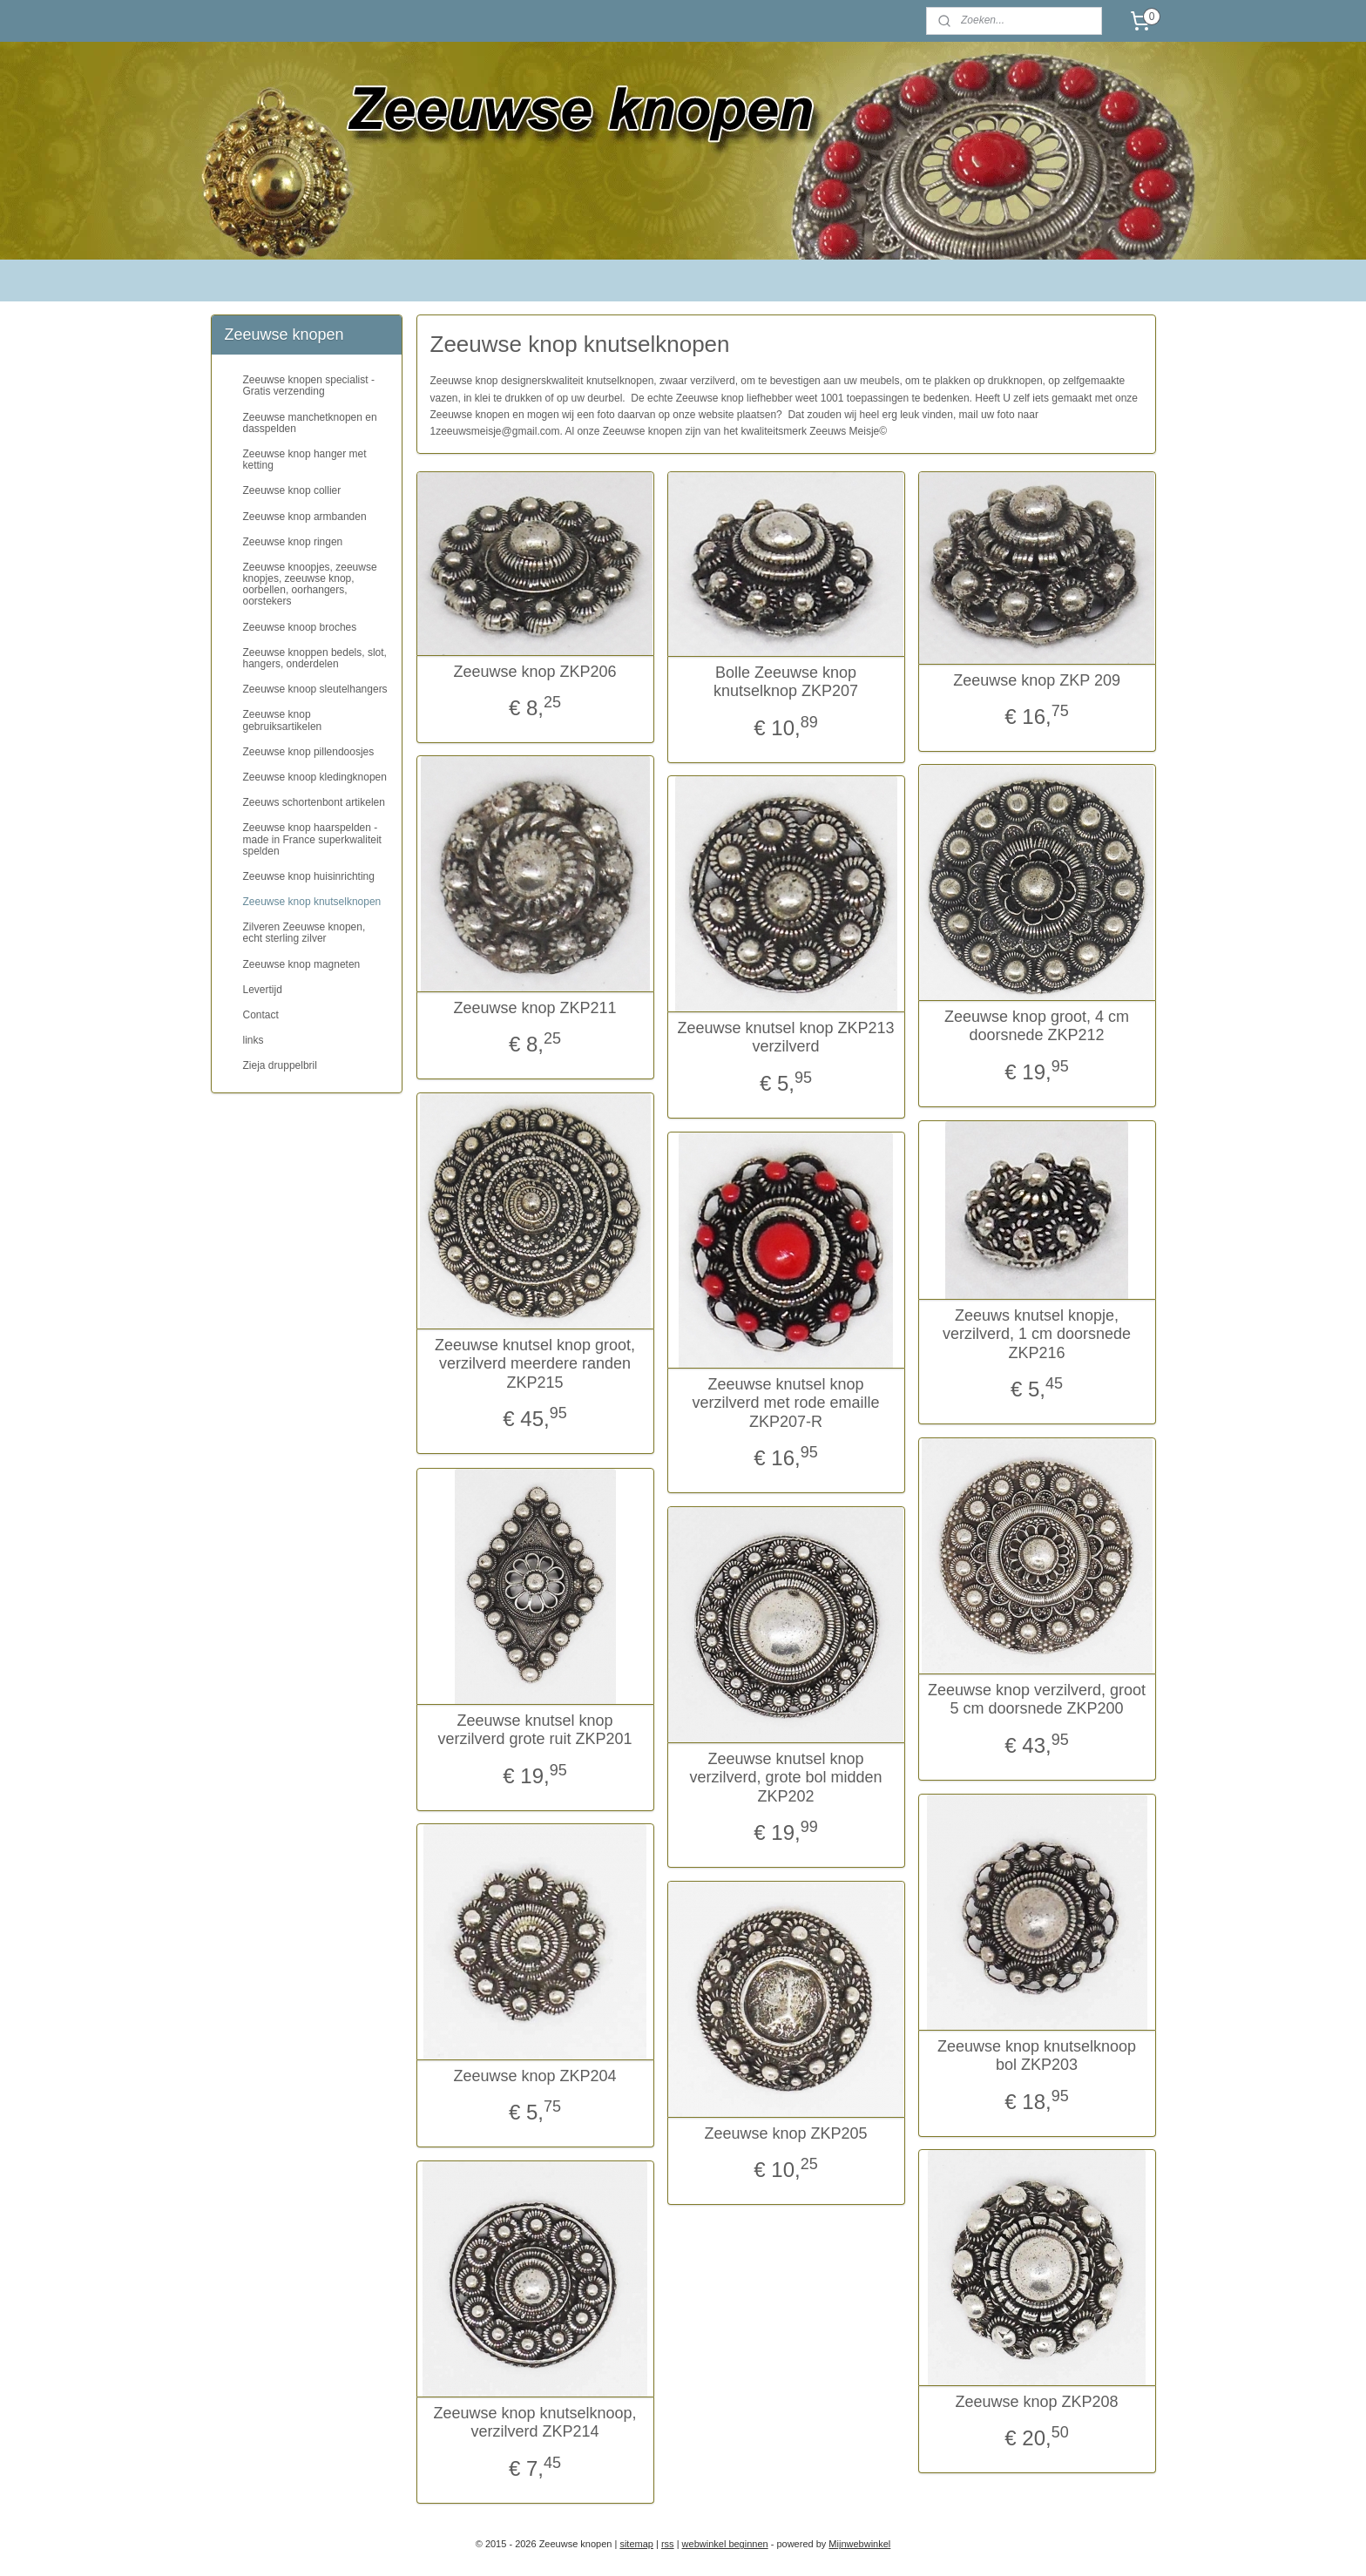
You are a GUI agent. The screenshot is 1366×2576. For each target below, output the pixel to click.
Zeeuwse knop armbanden (305, 516)
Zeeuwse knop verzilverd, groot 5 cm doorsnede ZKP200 (1037, 1699)
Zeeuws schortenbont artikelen (314, 802)
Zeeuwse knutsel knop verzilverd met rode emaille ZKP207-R (785, 1403)
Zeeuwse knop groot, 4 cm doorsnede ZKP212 (1036, 1026)
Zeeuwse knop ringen (293, 542)
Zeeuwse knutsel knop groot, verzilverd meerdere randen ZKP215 (535, 1363)
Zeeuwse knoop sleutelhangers (315, 689)
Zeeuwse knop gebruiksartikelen (282, 720)
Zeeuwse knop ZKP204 (534, 2076)
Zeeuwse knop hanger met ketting (305, 459)
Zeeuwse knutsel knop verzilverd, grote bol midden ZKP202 (785, 1777)
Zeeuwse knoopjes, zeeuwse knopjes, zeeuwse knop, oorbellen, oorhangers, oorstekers (310, 584)
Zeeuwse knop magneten (302, 964)
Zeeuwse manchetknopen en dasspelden (310, 423)
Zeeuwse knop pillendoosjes (309, 752)
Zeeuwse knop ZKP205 (785, 2133)
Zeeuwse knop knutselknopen (312, 902)
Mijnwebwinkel (859, 2544)
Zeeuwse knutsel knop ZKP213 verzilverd (785, 1037)
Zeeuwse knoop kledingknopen (315, 777)
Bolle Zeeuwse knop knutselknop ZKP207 (785, 682)
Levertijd (262, 990)
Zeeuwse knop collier (292, 490)
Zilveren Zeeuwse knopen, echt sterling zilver (304, 932)
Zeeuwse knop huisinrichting (309, 876)
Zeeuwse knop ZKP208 (1036, 2401)
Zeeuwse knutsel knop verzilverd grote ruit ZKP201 (534, 1730)
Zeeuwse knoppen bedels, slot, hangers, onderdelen (315, 658)
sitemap (636, 2544)
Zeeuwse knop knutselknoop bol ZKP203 (1036, 2056)
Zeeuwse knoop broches (300, 627)
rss (667, 2544)
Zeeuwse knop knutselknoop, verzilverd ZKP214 (534, 2422)
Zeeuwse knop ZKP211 (534, 1008)
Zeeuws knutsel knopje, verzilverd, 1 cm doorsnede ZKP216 (1037, 1334)
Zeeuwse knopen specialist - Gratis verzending (309, 385)
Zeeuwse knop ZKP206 (534, 671)
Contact (261, 1015)
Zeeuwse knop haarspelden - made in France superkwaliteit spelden (312, 838)
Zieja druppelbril (280, 1065)
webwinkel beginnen (725, 2544)
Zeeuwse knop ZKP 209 (1036, 680)
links (253, 1040)
